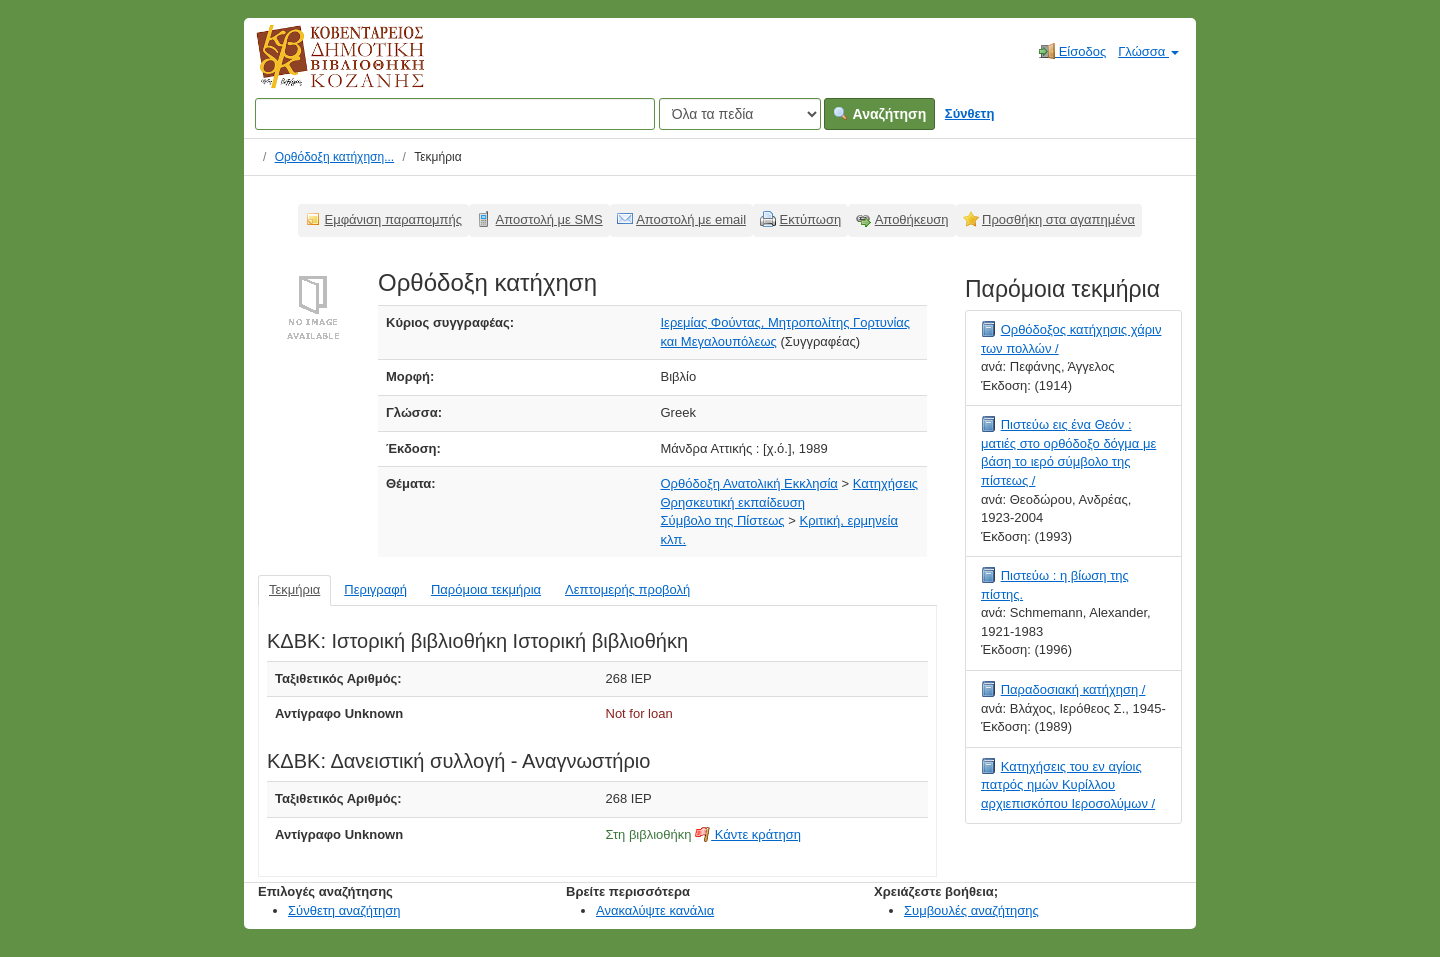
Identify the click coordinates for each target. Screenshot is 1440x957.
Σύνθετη (970, 113)
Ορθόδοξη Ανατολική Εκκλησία (749, 483)
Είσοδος (1072, 51)
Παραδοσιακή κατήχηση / (1073, 689)
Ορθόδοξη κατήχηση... (335, 157)
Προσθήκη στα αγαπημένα (1058, 219)
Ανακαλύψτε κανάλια (655, 910)
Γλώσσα (1148, 51)
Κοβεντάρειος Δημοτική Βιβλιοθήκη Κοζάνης (321, 68)
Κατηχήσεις (885, 483)
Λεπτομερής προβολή (627, 589)
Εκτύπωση (811, 219)
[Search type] (740, 114)
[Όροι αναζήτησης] (455, 114)
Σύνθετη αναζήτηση (344, 910)
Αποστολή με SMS (549, 219)
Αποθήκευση (912, 219)
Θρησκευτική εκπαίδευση (733, 502)
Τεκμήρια (294, 589)
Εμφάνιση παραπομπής (394, 219)
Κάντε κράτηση (748, 834)
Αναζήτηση (879, 114)
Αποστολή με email (691, 219)
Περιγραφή (375, 589)
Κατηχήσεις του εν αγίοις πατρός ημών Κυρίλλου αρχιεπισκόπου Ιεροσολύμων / (1068, 785)
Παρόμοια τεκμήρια (486, 589)
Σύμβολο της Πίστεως (723, 520)
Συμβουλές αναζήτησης (971, 910)
